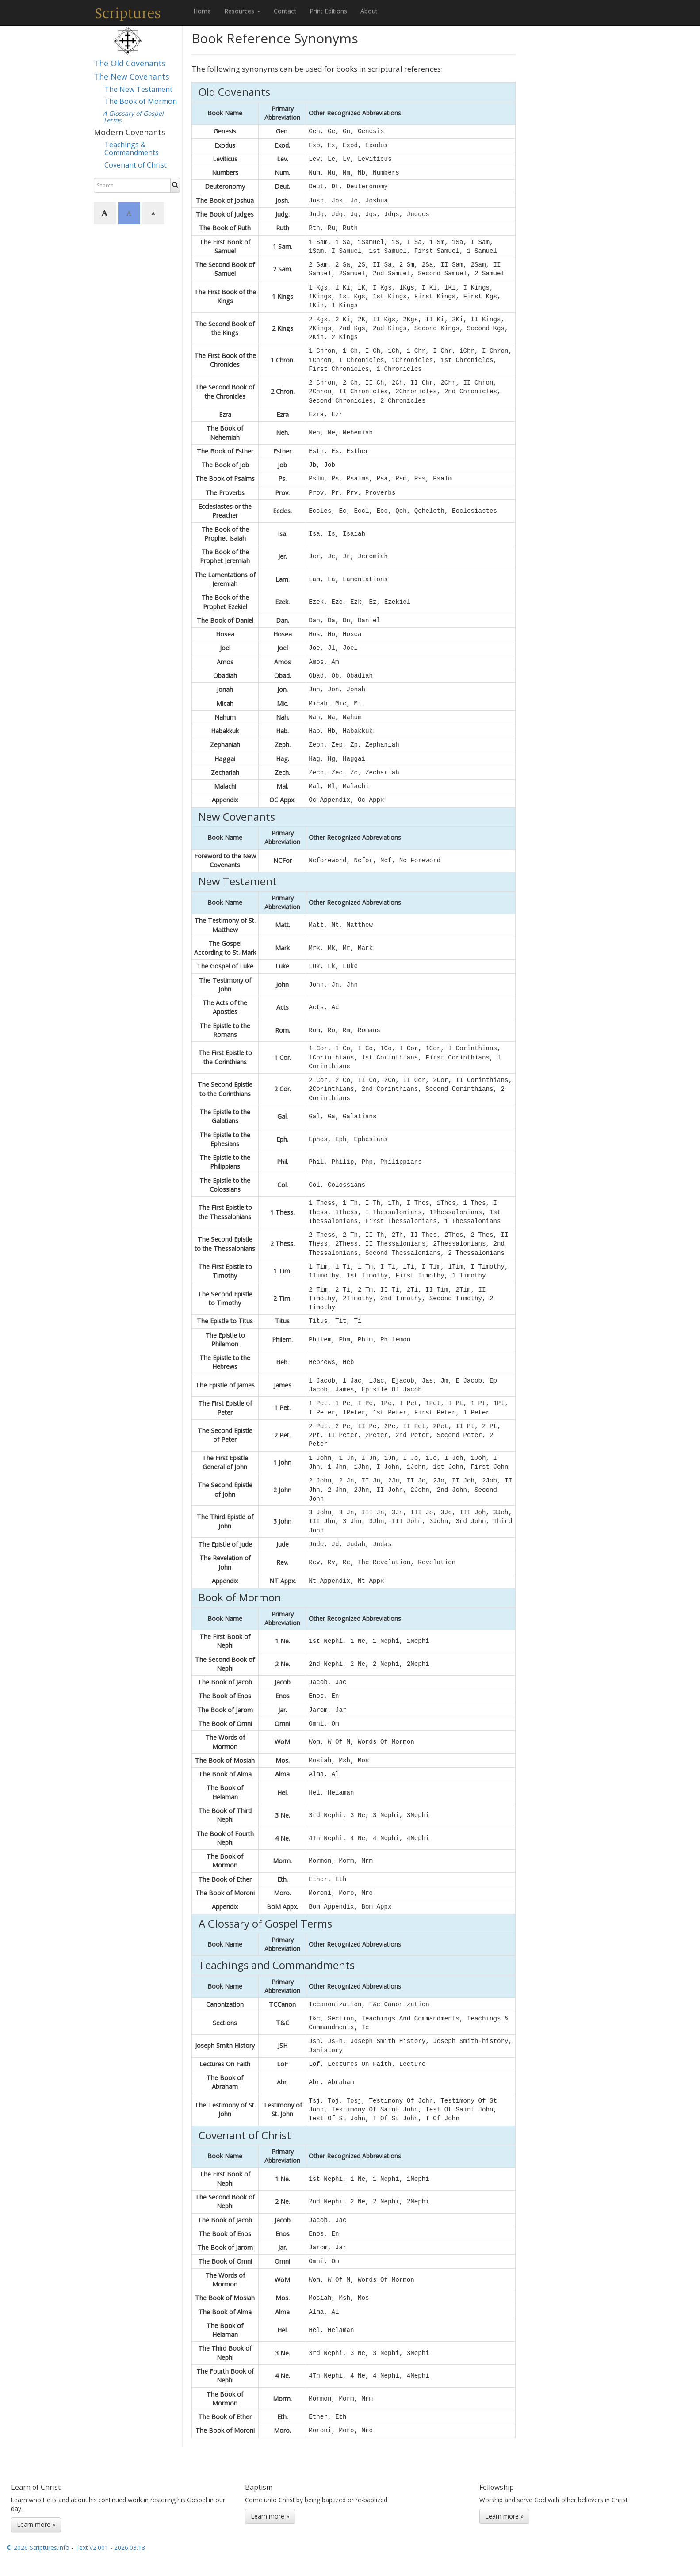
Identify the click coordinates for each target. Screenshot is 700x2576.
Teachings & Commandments (131, 148)
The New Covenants (131, 76)
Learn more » (36, 2524)
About (369, 11)
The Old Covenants (130, 63)
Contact (285, 11)
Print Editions (328, 11)
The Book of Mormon (140, 101)
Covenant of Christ (135, 165)
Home (202, 11)
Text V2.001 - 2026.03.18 (110, 2547)
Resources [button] (242, 11)
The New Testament (138, 89)
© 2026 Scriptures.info (38, 2547)
